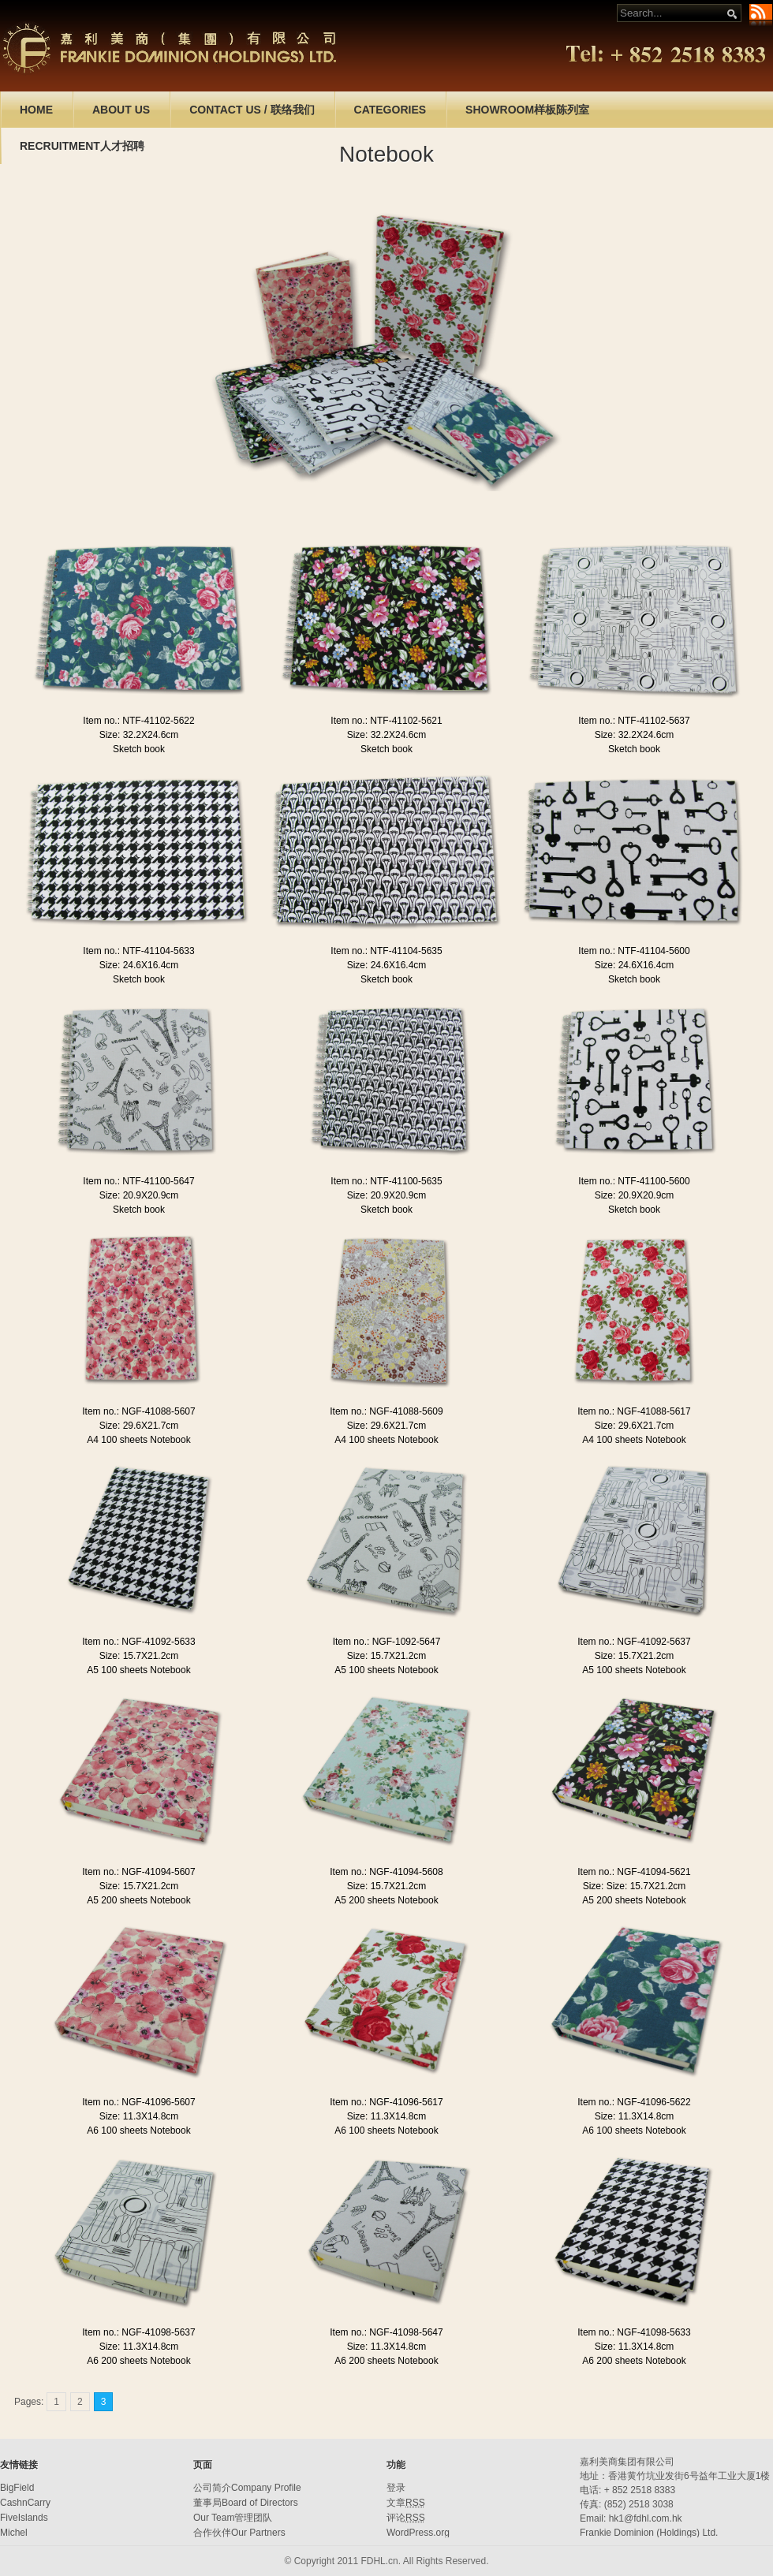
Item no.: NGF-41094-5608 (386, 1871)
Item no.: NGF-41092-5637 (633, 1641)
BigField (17, 2487)
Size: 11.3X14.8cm (139, 2116)
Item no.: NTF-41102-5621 (386, 720)
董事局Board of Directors (245, 2502)
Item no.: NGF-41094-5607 (138, 1871)
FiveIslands (24, 2517)
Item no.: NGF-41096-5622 (633, 2102)
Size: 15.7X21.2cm (139, 1655)
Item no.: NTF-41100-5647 (138, 1181)
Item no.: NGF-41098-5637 (138, 2332)
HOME (36, 109)
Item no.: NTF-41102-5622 (138, 720)
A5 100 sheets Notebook (138, 1670)
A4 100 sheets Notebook (138, 1439)
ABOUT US (121, 109)
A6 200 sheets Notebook (138, 2360)
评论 (405, 2517)
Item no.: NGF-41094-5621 (633, 1871)
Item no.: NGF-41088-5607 (138, 1411)
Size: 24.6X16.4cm (139, 965)
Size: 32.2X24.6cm (139, 734)
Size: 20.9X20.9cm (139, 1195)
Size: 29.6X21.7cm (139, 1425)
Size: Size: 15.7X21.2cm (634, 1886)
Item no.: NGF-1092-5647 (387, 1641)
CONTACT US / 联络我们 (251, 109)
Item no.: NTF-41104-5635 (386, 950)
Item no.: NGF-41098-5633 (633, 2332)
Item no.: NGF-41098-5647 (386, 2332)
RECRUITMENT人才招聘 (82, 146)
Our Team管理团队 (232, 2517)
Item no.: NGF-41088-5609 (386, 1411)
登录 (395, 2487)
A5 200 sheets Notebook (138, 1900)
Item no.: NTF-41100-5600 (633, 1181)
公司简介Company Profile (247, 2487)
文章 (405, 2502)
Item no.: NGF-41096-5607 (138, 2102)
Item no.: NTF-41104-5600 (633, 950)
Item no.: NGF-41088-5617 (633, 1411)
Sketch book (139, 749)
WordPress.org (418, 2532)
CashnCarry (25, 2502)
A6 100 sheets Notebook (138, 2130)
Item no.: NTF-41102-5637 (633, 720)
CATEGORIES (390, 109)
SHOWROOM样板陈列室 (527, 109)
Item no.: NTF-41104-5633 (138, 950)
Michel (14, 2532)
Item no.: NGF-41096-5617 (386, 2102)
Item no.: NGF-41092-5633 (138, 1641)
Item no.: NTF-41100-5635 (386, 1181)
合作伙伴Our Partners (239, 2532)
